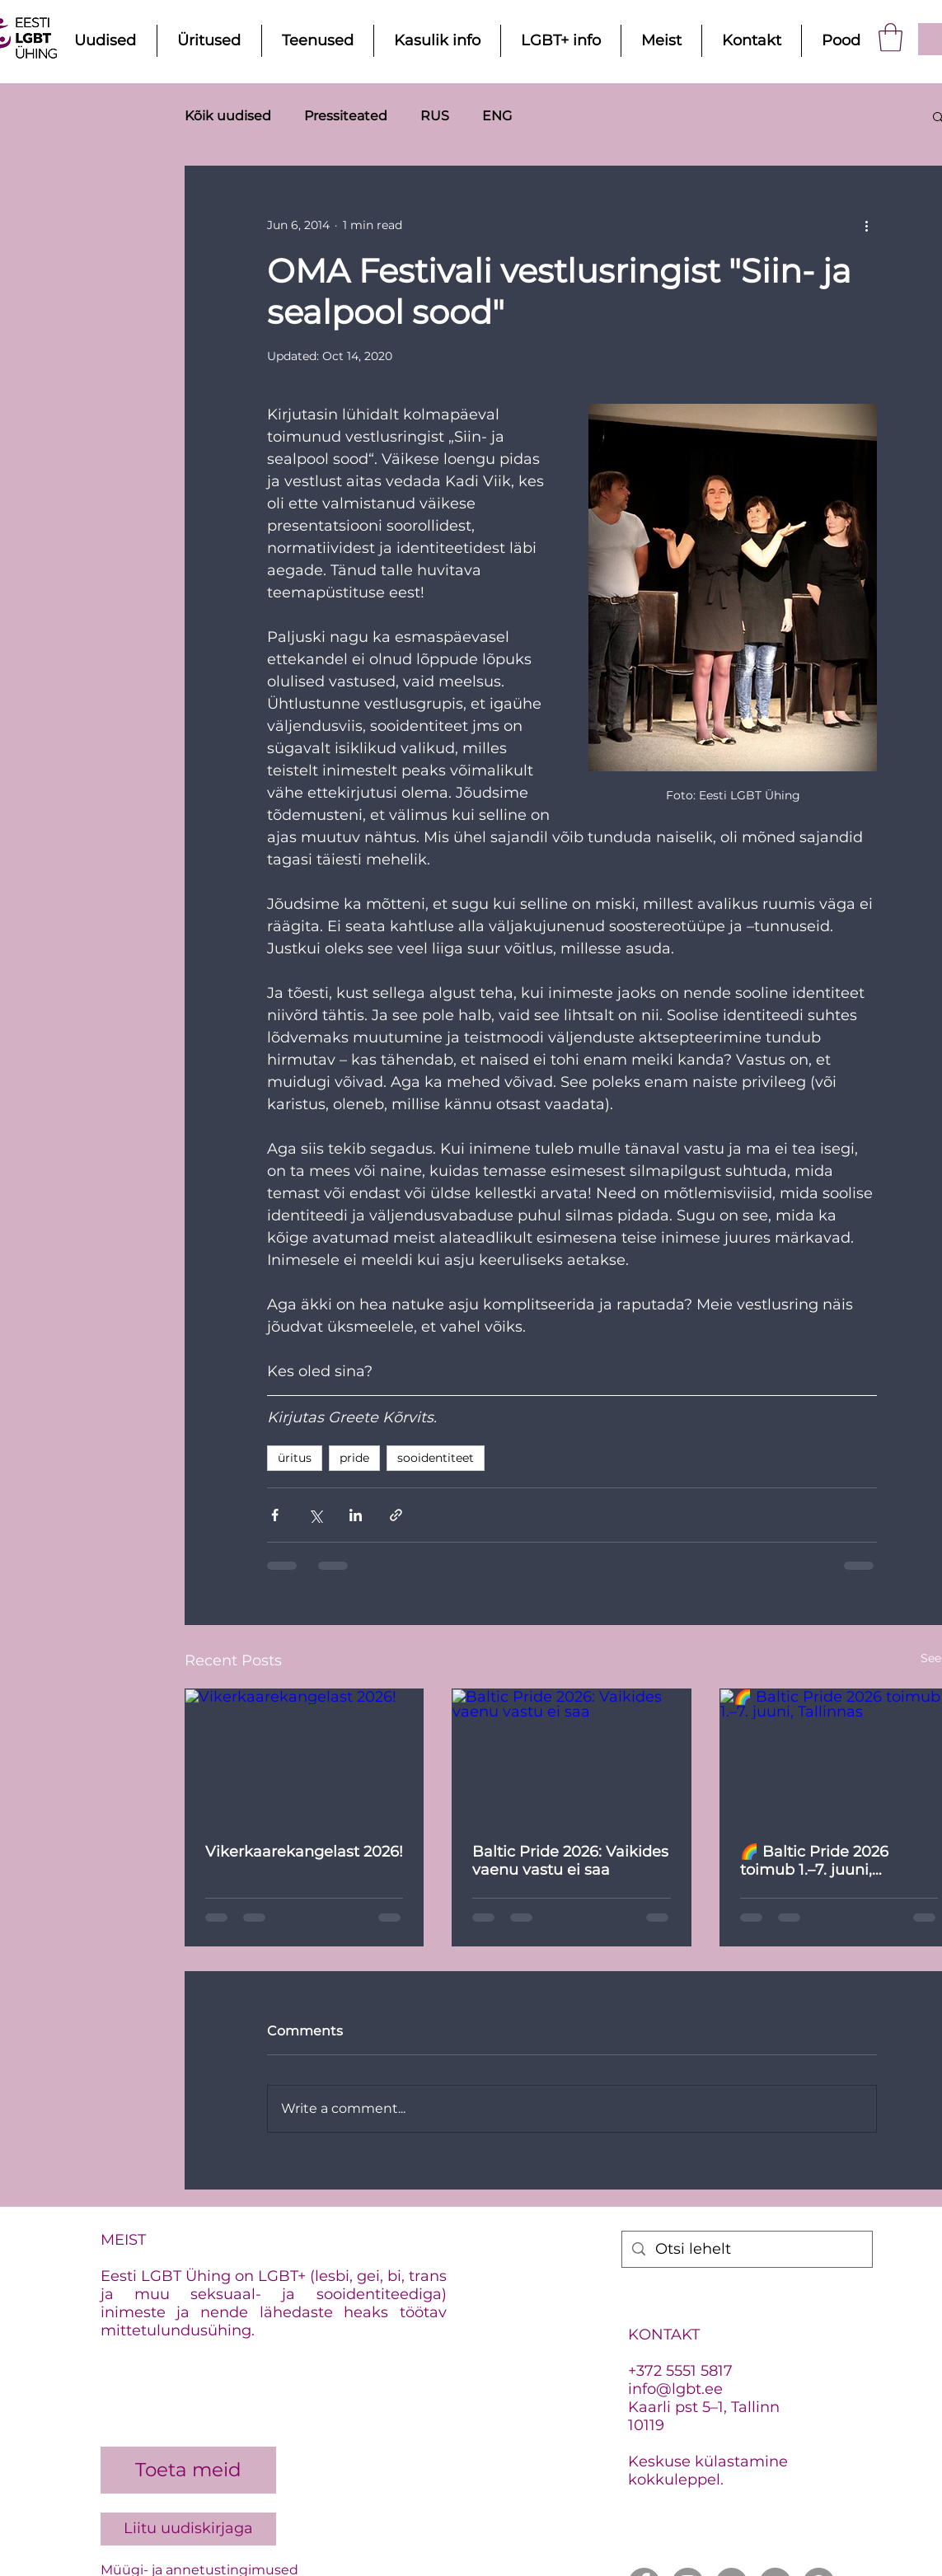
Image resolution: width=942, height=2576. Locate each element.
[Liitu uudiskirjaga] (188, 2529)
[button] (890, 37)
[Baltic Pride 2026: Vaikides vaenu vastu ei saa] (571, 1756)
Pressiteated (345, 116)
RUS (434, 116)
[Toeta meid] (188, 2470)
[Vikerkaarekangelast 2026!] (304, 1756)
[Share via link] (396, 1515)
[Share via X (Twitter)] (315, 1515)
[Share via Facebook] (275, 1515)
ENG (497, 116)
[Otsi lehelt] (746, 2249)
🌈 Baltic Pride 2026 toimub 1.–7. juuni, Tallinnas (814, 1861)
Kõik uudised (228, 116)
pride (354, 1457)
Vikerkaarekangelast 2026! (304, 1852)
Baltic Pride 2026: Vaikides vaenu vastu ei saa (570, 1861)
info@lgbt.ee (675, 2389)
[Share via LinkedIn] (355, 1515)
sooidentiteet (435, 1457)
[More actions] (867, 226)
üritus (295, 1457)
